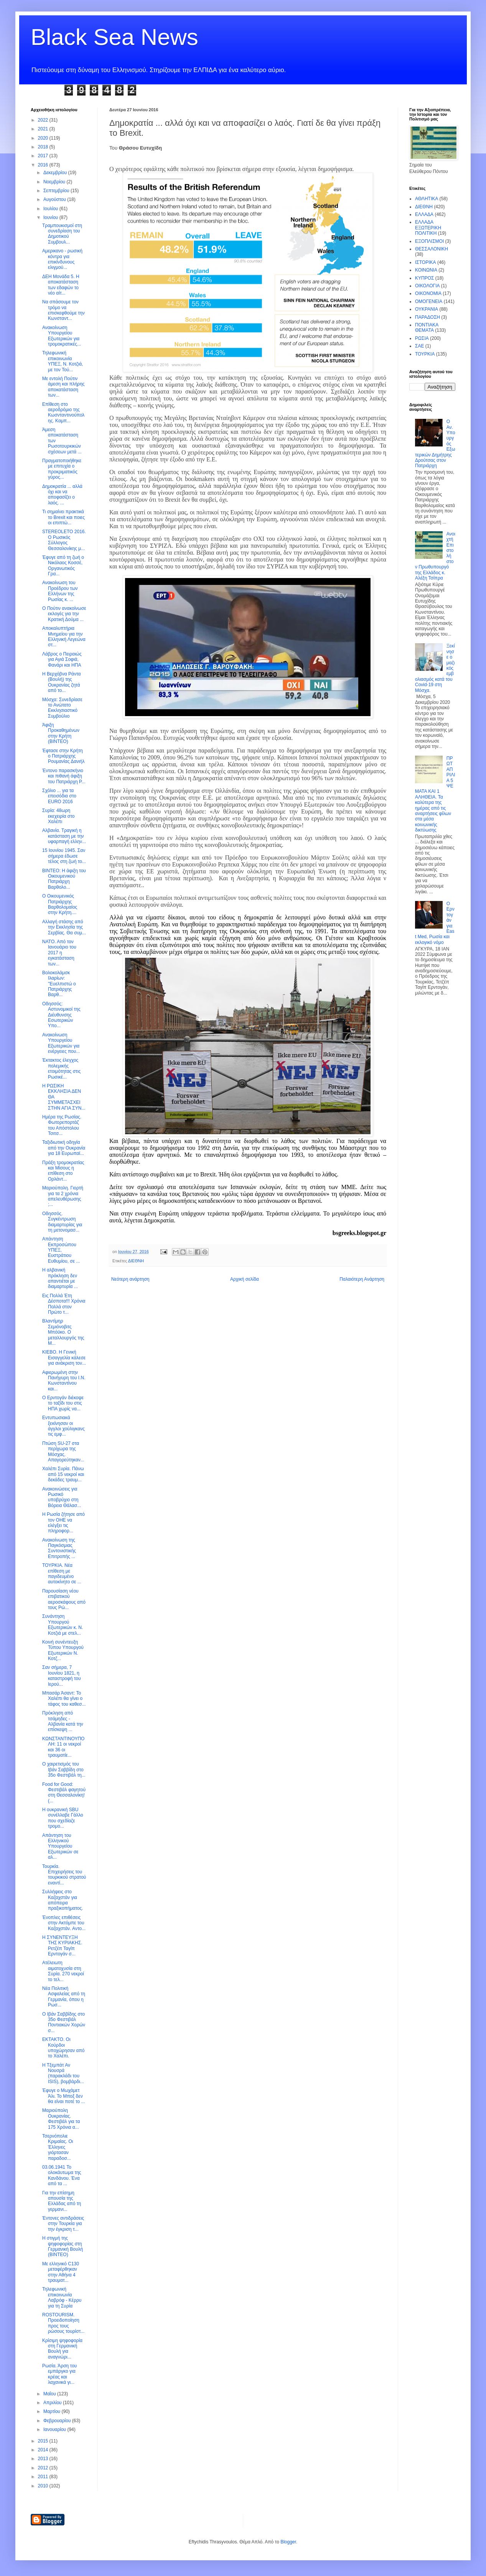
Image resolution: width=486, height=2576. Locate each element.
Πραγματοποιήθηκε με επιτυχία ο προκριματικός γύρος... (61, 469)
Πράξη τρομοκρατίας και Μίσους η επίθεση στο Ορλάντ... (63, 1171)
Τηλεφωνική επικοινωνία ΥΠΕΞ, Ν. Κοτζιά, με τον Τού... (62, 361)
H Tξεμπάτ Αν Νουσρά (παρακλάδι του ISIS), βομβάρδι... (63, 2073)
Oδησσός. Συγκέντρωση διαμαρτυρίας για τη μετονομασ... (62, 1222)
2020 (43, 138)
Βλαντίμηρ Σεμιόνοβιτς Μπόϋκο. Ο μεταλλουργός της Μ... (63, 1332)
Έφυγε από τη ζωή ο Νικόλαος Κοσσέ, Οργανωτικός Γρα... (63, 565)
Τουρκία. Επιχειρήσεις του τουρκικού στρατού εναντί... (64, 1875)
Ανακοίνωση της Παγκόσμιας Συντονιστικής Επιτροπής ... (59, 1548)
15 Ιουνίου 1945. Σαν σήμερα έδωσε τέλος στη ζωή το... (64, 856)
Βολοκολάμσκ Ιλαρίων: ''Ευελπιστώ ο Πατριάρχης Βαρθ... (59, 984)
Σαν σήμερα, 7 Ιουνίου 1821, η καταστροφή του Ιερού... (61, 1676)
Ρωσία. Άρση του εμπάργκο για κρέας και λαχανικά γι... (59, 2374)
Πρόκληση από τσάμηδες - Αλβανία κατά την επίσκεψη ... (62, 1721)
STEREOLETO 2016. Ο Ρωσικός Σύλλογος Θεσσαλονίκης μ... (64, 540)
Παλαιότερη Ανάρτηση (361, 1279)
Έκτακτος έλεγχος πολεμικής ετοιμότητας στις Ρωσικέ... (61, 1068)
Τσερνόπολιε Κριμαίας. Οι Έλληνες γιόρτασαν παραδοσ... (57, 2147)
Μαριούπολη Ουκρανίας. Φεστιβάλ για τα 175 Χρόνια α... (61, 2119)
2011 (43, 2476)
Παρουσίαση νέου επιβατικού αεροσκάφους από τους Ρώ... (64, 1599)
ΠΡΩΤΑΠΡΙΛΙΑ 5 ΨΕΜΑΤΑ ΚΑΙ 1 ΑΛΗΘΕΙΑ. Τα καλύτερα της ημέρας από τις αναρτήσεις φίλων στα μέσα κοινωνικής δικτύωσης (435, 794)
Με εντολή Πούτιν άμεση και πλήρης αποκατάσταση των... (63, 387)
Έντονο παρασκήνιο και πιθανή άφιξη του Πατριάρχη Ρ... (64, 776)
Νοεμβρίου (55, 181)
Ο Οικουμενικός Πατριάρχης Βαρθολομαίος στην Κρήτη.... (59, 904)
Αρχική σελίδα (244, 1279)
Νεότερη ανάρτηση (130, 1279)
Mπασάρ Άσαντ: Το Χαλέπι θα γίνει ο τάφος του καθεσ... (64, 1698)
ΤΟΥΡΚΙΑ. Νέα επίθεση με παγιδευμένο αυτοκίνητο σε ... (61, 1573)
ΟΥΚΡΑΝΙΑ (426, 309)
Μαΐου (50, 2393)
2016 (43, 165)
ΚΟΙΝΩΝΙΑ (426, 270)
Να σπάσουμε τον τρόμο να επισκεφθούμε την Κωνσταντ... (63, 310)
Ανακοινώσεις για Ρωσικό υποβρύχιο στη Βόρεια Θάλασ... (61, 1497)
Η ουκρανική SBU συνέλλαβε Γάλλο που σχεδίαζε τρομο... (62, 1818)
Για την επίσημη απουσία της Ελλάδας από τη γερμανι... (61, 2201)
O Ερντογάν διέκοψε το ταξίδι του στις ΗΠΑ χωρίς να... (63, 1403)
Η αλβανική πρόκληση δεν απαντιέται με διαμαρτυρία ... (60, 1278)
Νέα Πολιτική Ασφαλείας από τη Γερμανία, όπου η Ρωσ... (63, 1997)
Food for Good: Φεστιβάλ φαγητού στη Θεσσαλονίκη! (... (64, 1793)
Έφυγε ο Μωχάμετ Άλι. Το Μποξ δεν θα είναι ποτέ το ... (63, 2096)
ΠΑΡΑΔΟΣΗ (427, 317)
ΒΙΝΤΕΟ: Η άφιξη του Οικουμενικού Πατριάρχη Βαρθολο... (64, 879)
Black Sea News (114, 37)
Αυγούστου (55, 199)
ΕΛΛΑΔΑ (424, 214)
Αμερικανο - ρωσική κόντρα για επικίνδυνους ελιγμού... (62, 259)
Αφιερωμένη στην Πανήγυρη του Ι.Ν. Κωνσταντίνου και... (63, 1381)
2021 (43, 129)
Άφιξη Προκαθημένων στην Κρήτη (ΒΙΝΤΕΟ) (60, 733)
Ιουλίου (51, 208)
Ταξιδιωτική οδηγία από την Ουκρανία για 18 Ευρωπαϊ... (63, 1148)
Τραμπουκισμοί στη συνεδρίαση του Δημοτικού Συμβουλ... (62, 234)
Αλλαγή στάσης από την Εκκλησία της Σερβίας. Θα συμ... (64, 927)
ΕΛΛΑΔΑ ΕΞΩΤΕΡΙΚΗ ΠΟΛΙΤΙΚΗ (428, 227)
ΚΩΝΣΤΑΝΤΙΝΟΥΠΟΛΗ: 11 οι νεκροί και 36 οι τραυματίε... (63, 1747)
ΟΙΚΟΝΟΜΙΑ (428, 293)
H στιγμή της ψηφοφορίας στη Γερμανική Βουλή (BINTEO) (62, 2246)
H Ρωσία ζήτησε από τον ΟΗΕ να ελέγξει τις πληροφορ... (63, 1522)
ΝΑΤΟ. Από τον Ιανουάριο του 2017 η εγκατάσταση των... (59, 953)
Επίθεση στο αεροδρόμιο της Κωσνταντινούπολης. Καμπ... (63, 412)
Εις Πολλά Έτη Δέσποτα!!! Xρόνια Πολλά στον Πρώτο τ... (63, 1304)
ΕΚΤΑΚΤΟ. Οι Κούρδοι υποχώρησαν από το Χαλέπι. (63, 2048)
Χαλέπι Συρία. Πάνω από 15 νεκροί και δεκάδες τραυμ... (63, 1474)
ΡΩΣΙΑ (422, 338)
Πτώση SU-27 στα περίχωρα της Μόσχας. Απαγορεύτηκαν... (63, 1452)
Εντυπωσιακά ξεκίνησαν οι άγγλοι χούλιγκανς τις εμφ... (63, 1426)
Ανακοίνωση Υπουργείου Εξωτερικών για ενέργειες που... (61, 1043)
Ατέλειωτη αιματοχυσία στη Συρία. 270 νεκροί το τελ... (63, 1971)
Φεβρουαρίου (57, 2420)
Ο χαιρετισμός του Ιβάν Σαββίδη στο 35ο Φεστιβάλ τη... (64, 1769)
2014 (43, 2449)
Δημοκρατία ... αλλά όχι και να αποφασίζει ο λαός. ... (62, 495)
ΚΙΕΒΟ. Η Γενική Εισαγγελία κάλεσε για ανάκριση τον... (64, 1357)
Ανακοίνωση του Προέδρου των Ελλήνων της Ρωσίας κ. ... (60, 591)
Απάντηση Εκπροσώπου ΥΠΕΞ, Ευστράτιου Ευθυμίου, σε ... (61, 1250)
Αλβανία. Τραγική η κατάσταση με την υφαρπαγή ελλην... (64, 836)
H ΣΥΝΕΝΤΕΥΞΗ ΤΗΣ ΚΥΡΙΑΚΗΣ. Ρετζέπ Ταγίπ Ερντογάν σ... (62, 1946)
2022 (43, 120)
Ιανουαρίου (55, 2429)
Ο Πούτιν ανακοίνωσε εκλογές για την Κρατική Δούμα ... (64, 614)
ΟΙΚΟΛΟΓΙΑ (427, 285)
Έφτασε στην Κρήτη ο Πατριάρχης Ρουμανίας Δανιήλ (63, 756)
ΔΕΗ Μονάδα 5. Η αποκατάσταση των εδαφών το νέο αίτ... (60, 285)
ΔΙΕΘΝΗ (136, 1260)
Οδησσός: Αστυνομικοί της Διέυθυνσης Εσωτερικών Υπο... (61, 1015)
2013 (43, 2458)
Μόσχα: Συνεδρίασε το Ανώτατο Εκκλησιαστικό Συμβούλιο (62, 708)
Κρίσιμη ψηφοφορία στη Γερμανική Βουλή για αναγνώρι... (62, 2349)
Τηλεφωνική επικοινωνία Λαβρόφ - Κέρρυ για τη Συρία (61, 2297)
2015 (43, 2441)
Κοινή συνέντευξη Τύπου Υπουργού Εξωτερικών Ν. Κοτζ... (63, 1650)
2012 (43, 2468)
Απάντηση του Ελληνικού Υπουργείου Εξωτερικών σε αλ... (60, 1846)
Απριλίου (53, 2402)
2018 (43, 147)
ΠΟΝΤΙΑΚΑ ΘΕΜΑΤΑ (426, 327)
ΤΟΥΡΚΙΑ (425, 354)
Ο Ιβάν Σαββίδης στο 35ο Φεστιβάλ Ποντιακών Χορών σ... (63, 2022)
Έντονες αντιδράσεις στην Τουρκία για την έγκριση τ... (63, 2223)
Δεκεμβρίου (55, 172)
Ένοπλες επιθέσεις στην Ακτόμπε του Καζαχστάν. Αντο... (64, 1923)
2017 (43, 155)
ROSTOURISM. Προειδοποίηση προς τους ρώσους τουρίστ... (63, 2323)
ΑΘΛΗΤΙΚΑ (426, 198)
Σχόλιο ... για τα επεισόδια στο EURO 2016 (59, 796)
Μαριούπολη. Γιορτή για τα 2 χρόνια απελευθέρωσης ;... (62, 1196)
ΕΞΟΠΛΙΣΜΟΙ (429, 241)
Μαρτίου (52, 2411)
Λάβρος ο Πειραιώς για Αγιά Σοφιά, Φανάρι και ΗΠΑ (62, 659)
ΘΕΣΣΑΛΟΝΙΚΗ (431, 249)
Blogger (288, 2542)
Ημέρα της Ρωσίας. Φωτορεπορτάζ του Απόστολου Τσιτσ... (61, 1125)
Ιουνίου (51, 217)
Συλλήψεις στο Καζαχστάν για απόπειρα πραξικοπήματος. (62, 1900)
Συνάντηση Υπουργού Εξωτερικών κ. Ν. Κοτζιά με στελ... (62, 1625)
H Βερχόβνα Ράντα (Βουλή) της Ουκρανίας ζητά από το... (61, 682)
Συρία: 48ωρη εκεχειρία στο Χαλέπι (58, 816)
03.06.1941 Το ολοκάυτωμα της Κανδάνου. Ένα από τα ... (61, 2175)
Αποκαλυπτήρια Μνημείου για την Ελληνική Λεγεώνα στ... (64, 636)
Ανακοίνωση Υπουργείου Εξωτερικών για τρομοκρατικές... (61, 336)
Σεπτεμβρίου (57, 190)
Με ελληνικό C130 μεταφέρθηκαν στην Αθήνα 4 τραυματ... (60, 2272)
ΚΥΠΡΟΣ (424, 278)
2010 (43, 2486)
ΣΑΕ (419, 346)
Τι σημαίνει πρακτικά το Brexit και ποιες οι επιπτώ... (63, 517)
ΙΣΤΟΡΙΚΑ (425, 262)
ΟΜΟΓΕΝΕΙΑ (428, 301)
